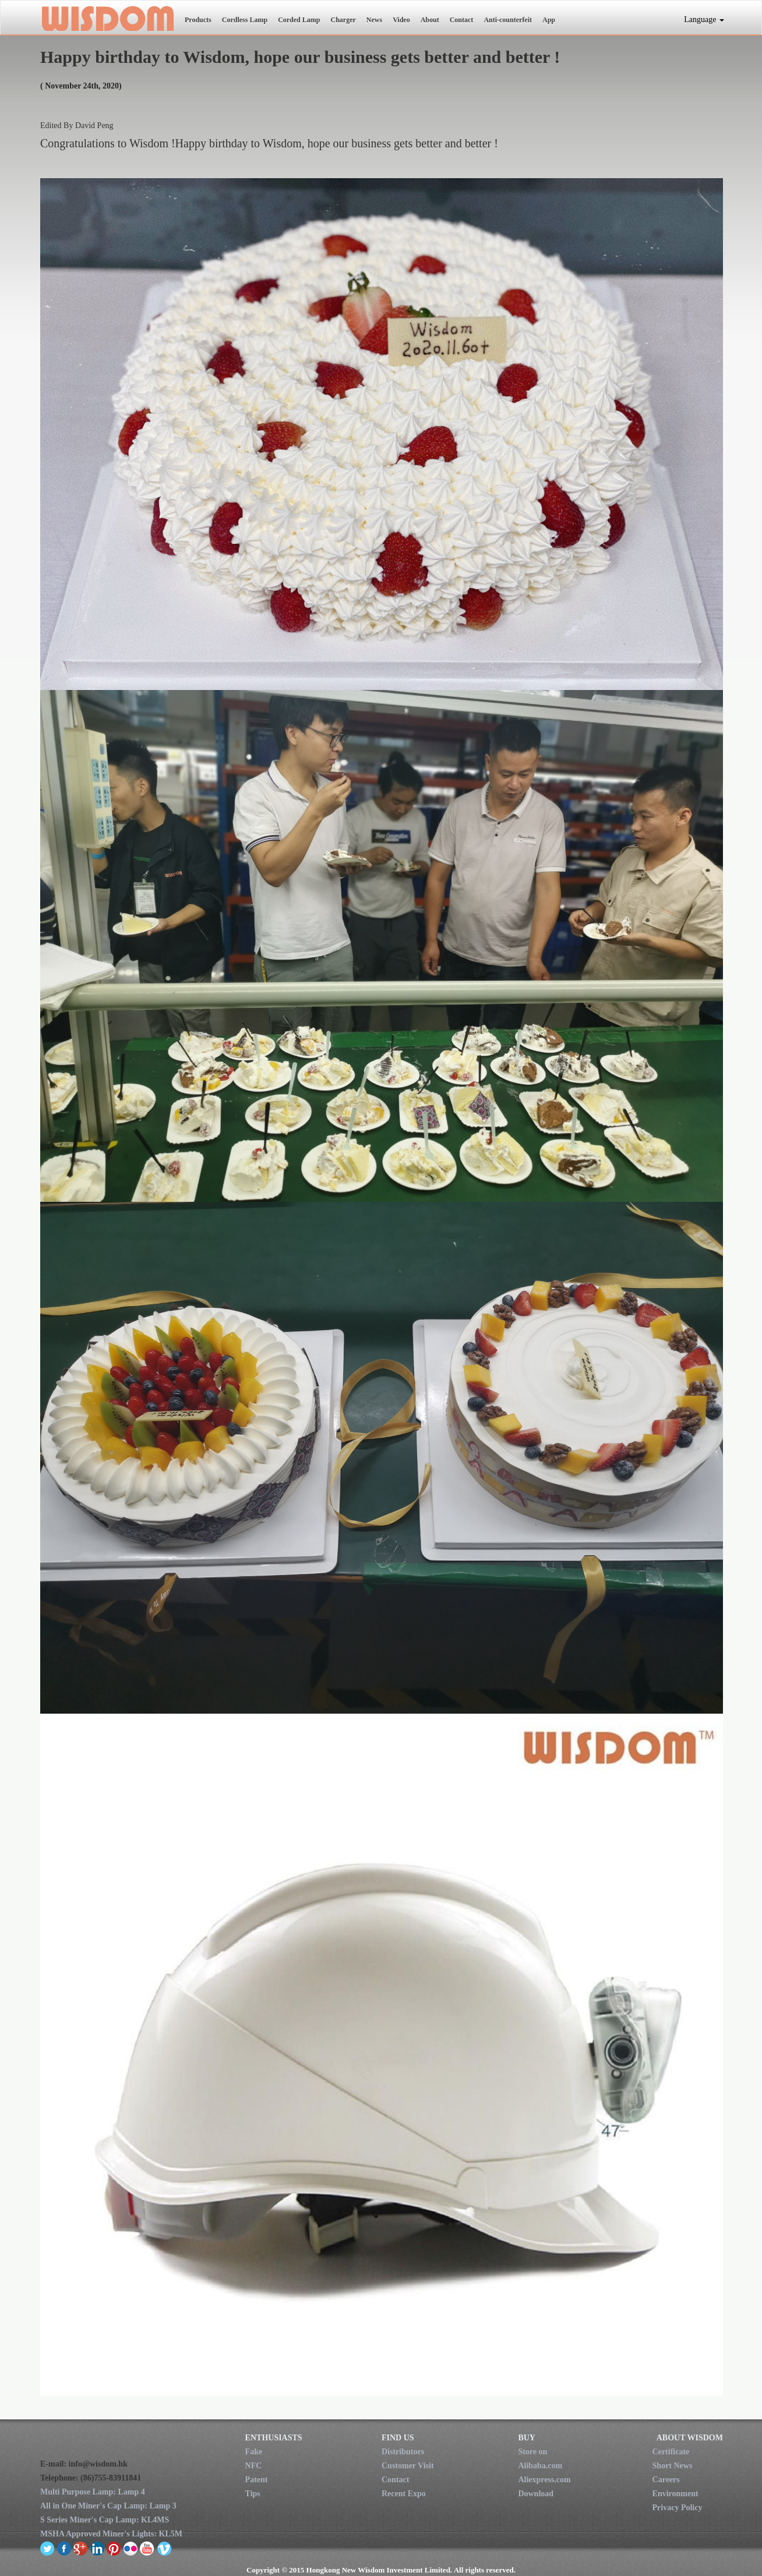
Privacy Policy (677, 2507)
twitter (47, 2548)
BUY (526, 2437)
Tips (252, 2493)
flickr (131, 2548)
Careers (666, 2479)
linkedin (97, 2548)
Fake (254, 2451)
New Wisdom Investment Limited (107, 18)
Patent (256, 2479)
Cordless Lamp (244, 20)
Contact (462, 20)
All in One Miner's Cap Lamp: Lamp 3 (108, 2505)
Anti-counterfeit (508, 20)
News (374, 20)
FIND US (398, 2437)
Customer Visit (408, 2465)
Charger (342, 20)
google (80, 2548)
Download (535, 2493)
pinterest (114, 2548)
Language (704, 19)
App (548, 20)
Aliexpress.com (544, 2479)
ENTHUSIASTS (273, 2437)
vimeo (164, 2548)
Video (401, 20)
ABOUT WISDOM (690, 2437)
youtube (147, 2548)
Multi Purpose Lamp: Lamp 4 (92, 2491)
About (430, 20)
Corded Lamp (299, 20)
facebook (64, 2548)
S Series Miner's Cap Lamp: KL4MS (104, 2519)
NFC (253, 2465)
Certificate (671, 2451)
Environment (675, 2493)
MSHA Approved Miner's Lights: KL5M (111, 2533)
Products (198, 20)
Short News (672, 2465)
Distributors (403, 2451)
